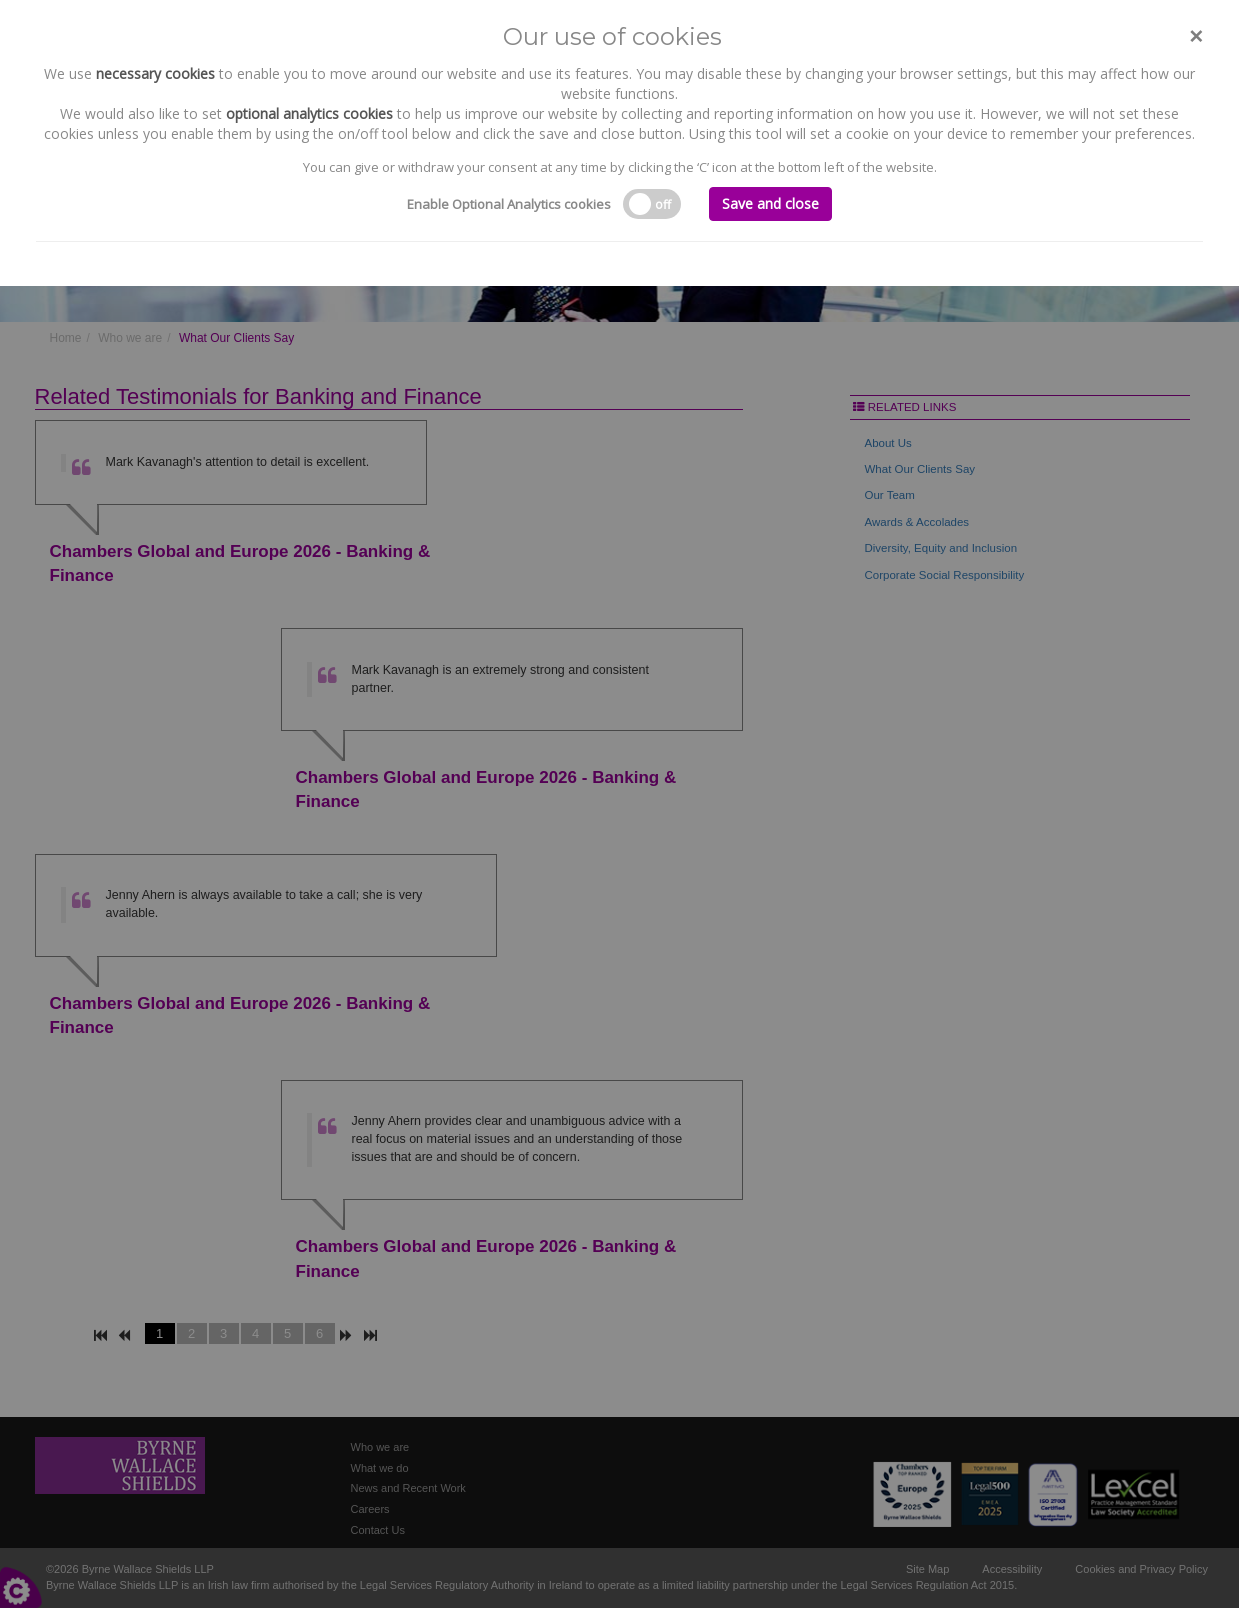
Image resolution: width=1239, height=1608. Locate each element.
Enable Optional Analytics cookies (509, 204)
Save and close (770, 203)
